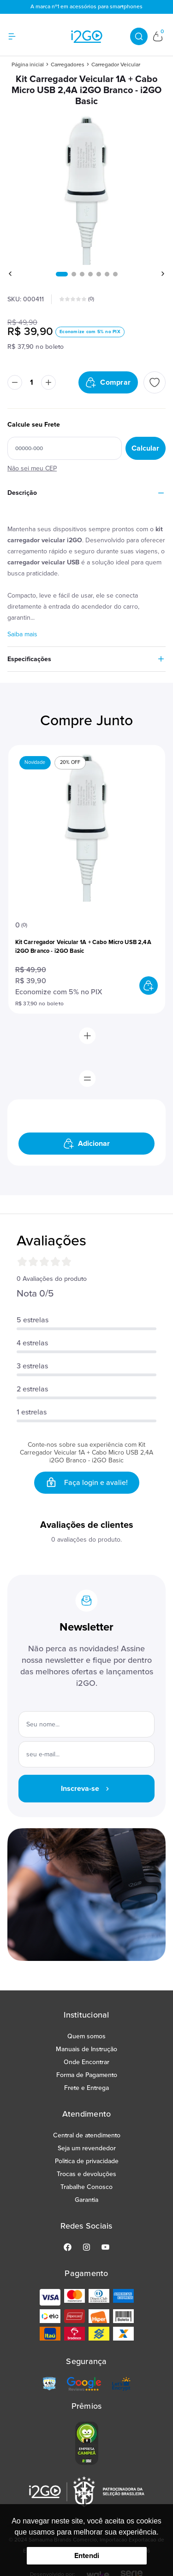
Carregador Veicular (115, 64)
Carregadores (67, 64)
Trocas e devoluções (86, 2174)
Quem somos (86, 2036)
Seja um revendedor (87, 2148)
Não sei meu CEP (32, 468)
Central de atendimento (86, 2135)
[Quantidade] (31, 382)
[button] (62, 274)
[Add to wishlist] (154, 382)
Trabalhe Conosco (86, 2187)
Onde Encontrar (86, 2062)
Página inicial (28, 64)
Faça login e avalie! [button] (87, 1482)
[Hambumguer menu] (17, 36)
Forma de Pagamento (86, 2075)
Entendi (86, 2555)
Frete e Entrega (86, 2088)
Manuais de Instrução (86, 2049)
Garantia (86, 2200)
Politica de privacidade (87, 2161)
